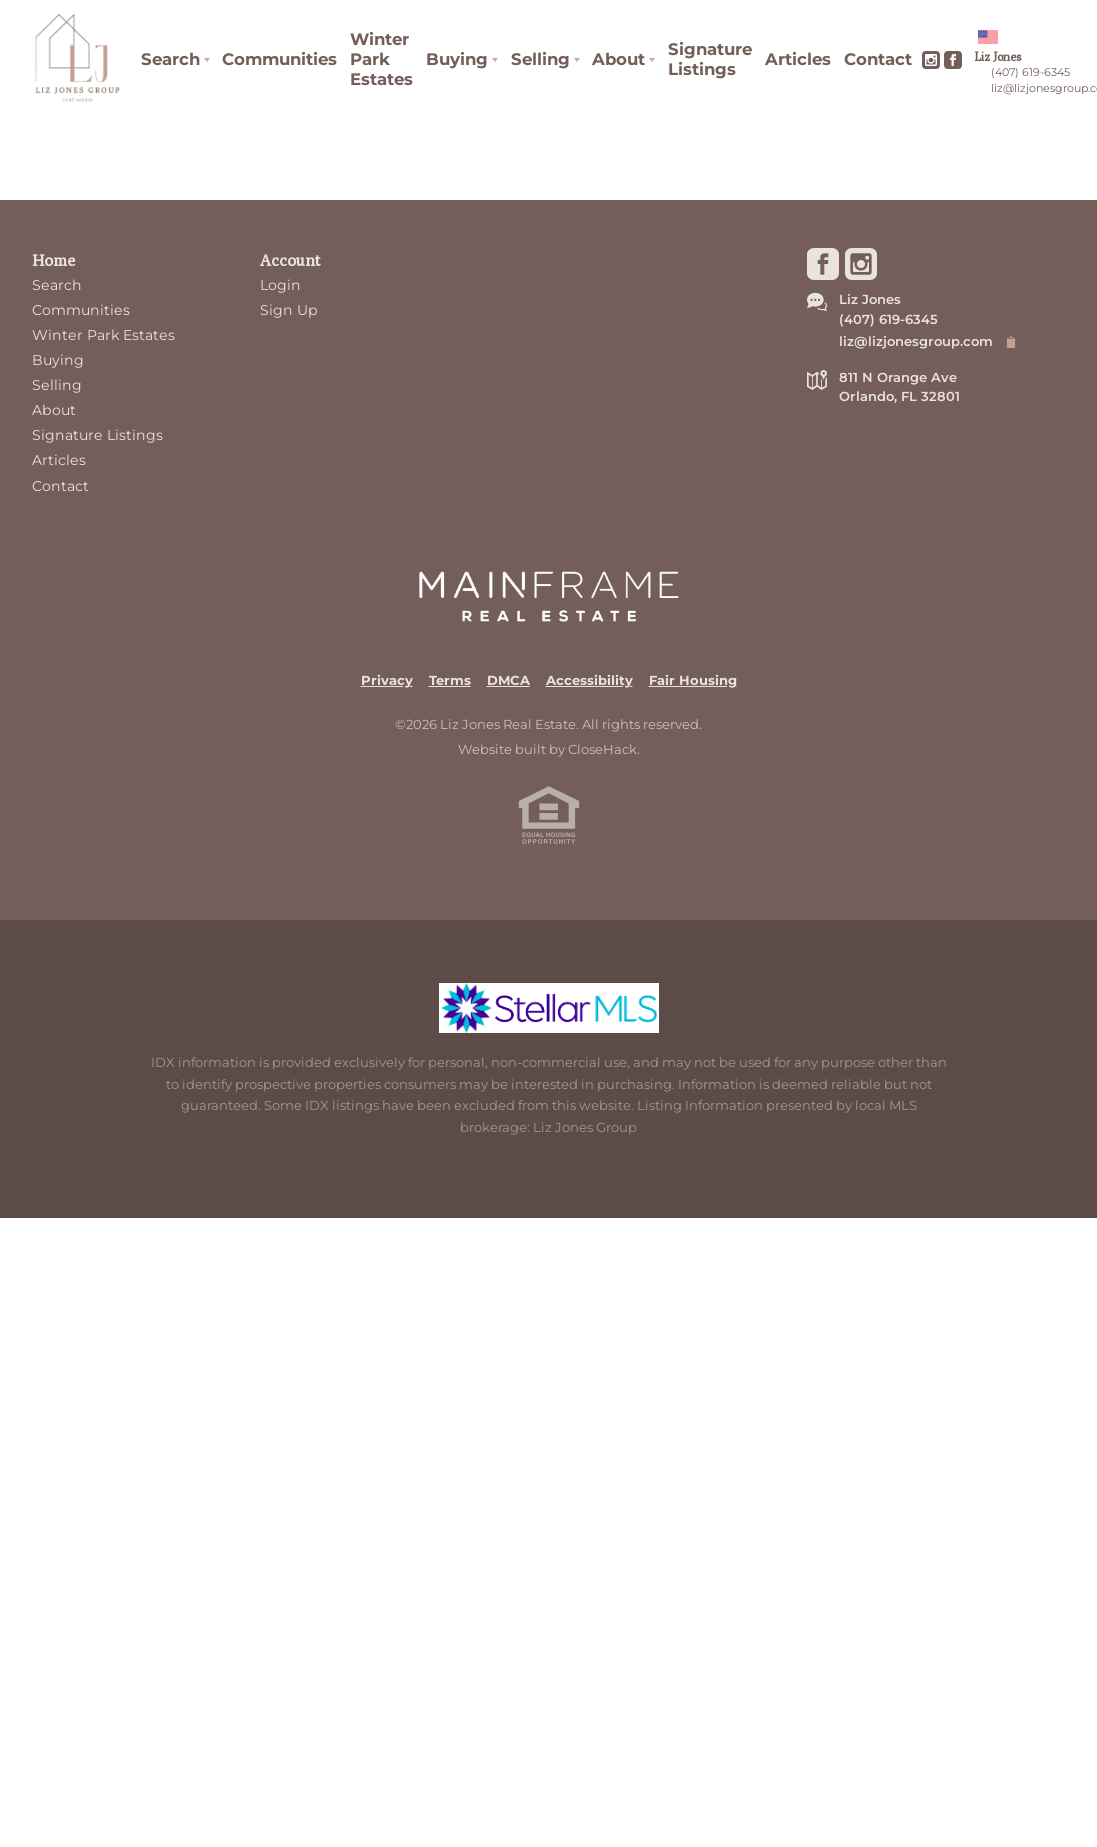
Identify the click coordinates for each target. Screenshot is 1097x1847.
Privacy (387, 680)
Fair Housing (693, 680)
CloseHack (602, 749)
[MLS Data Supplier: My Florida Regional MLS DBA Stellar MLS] (549, 1008)
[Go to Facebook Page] (953, 60)
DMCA (508, 680)
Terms (450, 680)
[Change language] (988, 37)
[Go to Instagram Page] (931, 60)
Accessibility (589, 680)
